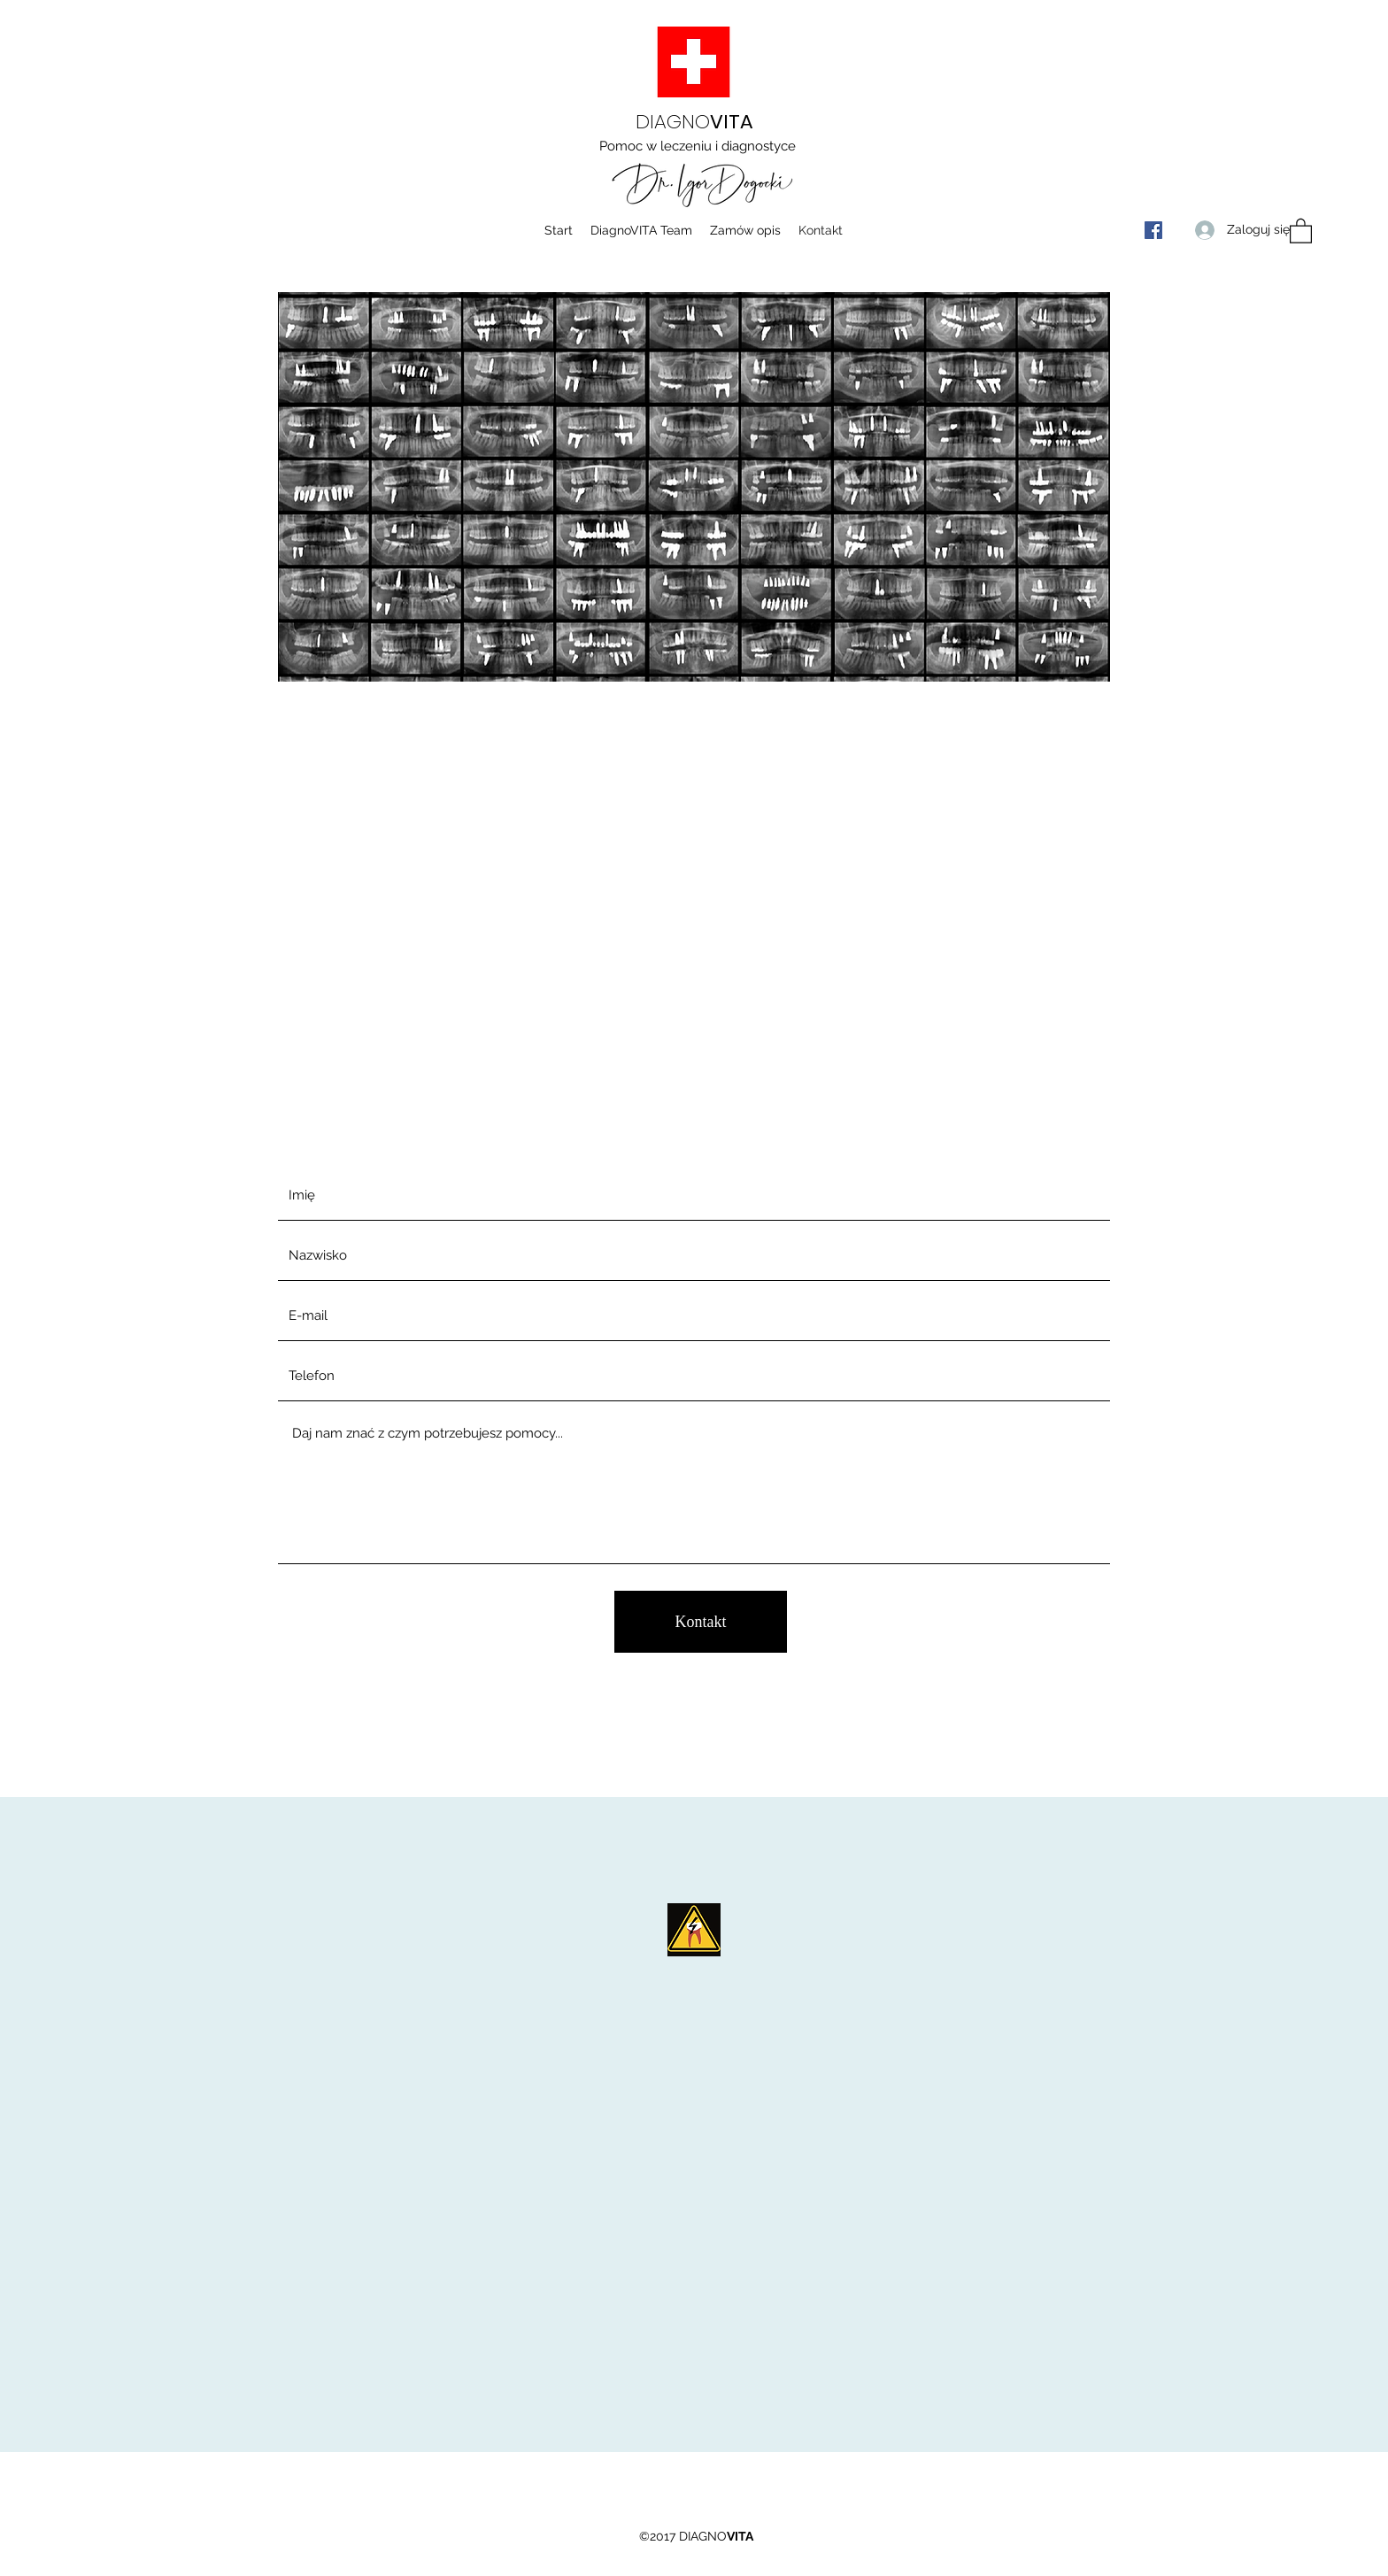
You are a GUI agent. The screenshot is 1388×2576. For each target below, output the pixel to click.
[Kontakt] (700, 1622)
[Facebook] (1153, 230)
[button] (1301, 230)
